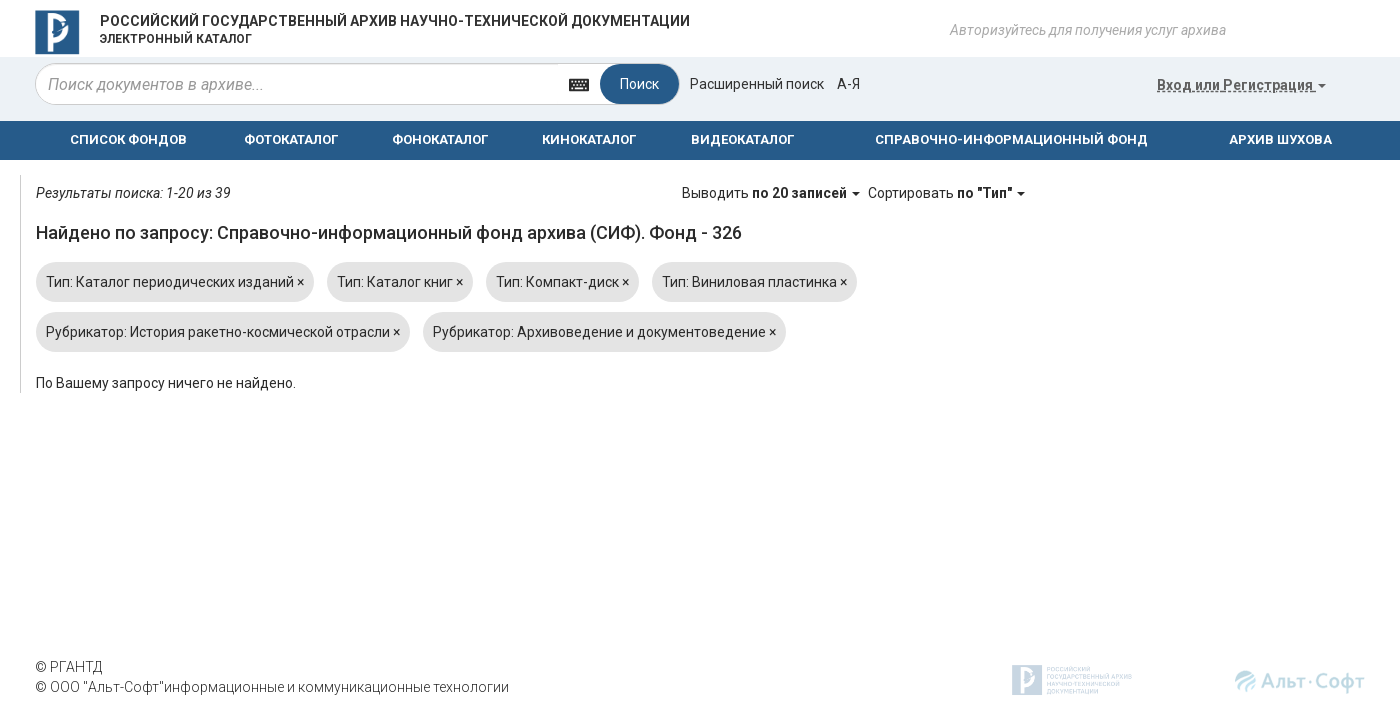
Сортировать (946, 193)
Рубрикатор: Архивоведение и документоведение (604, 332)
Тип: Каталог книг (400, 282)
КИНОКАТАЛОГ (589, 139)
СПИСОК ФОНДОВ (128, 139)
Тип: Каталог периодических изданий (175, 282)
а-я (848, 84)
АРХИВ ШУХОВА (1280, 139)
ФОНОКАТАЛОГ (440, 139)
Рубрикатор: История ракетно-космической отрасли (223, 332)
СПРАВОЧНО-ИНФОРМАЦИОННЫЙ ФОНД (1011, 139)
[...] (297, 84)
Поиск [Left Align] (639, 84)
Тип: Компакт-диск (562, 282)
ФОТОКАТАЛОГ (291, 139)
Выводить (772, 193)
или (1241, 85)
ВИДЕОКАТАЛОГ (742, 139)
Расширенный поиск (757, 84)
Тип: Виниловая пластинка (754, 282)
